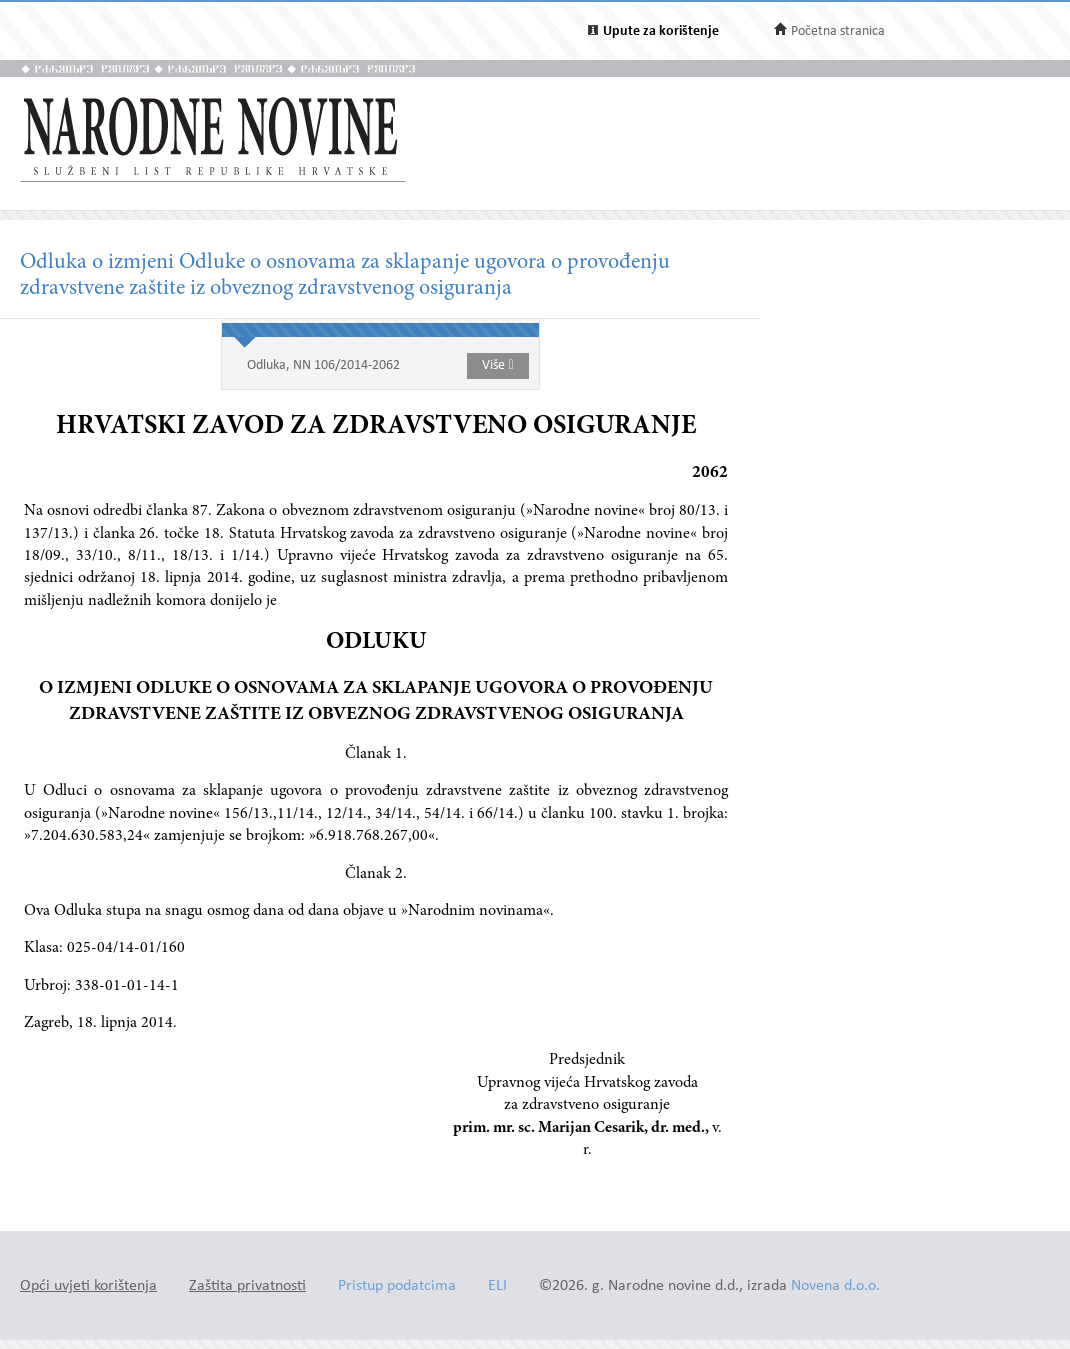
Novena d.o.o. (835, 1286)
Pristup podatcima (397, 1286)
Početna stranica (838, 31)
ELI (497, 1286)
